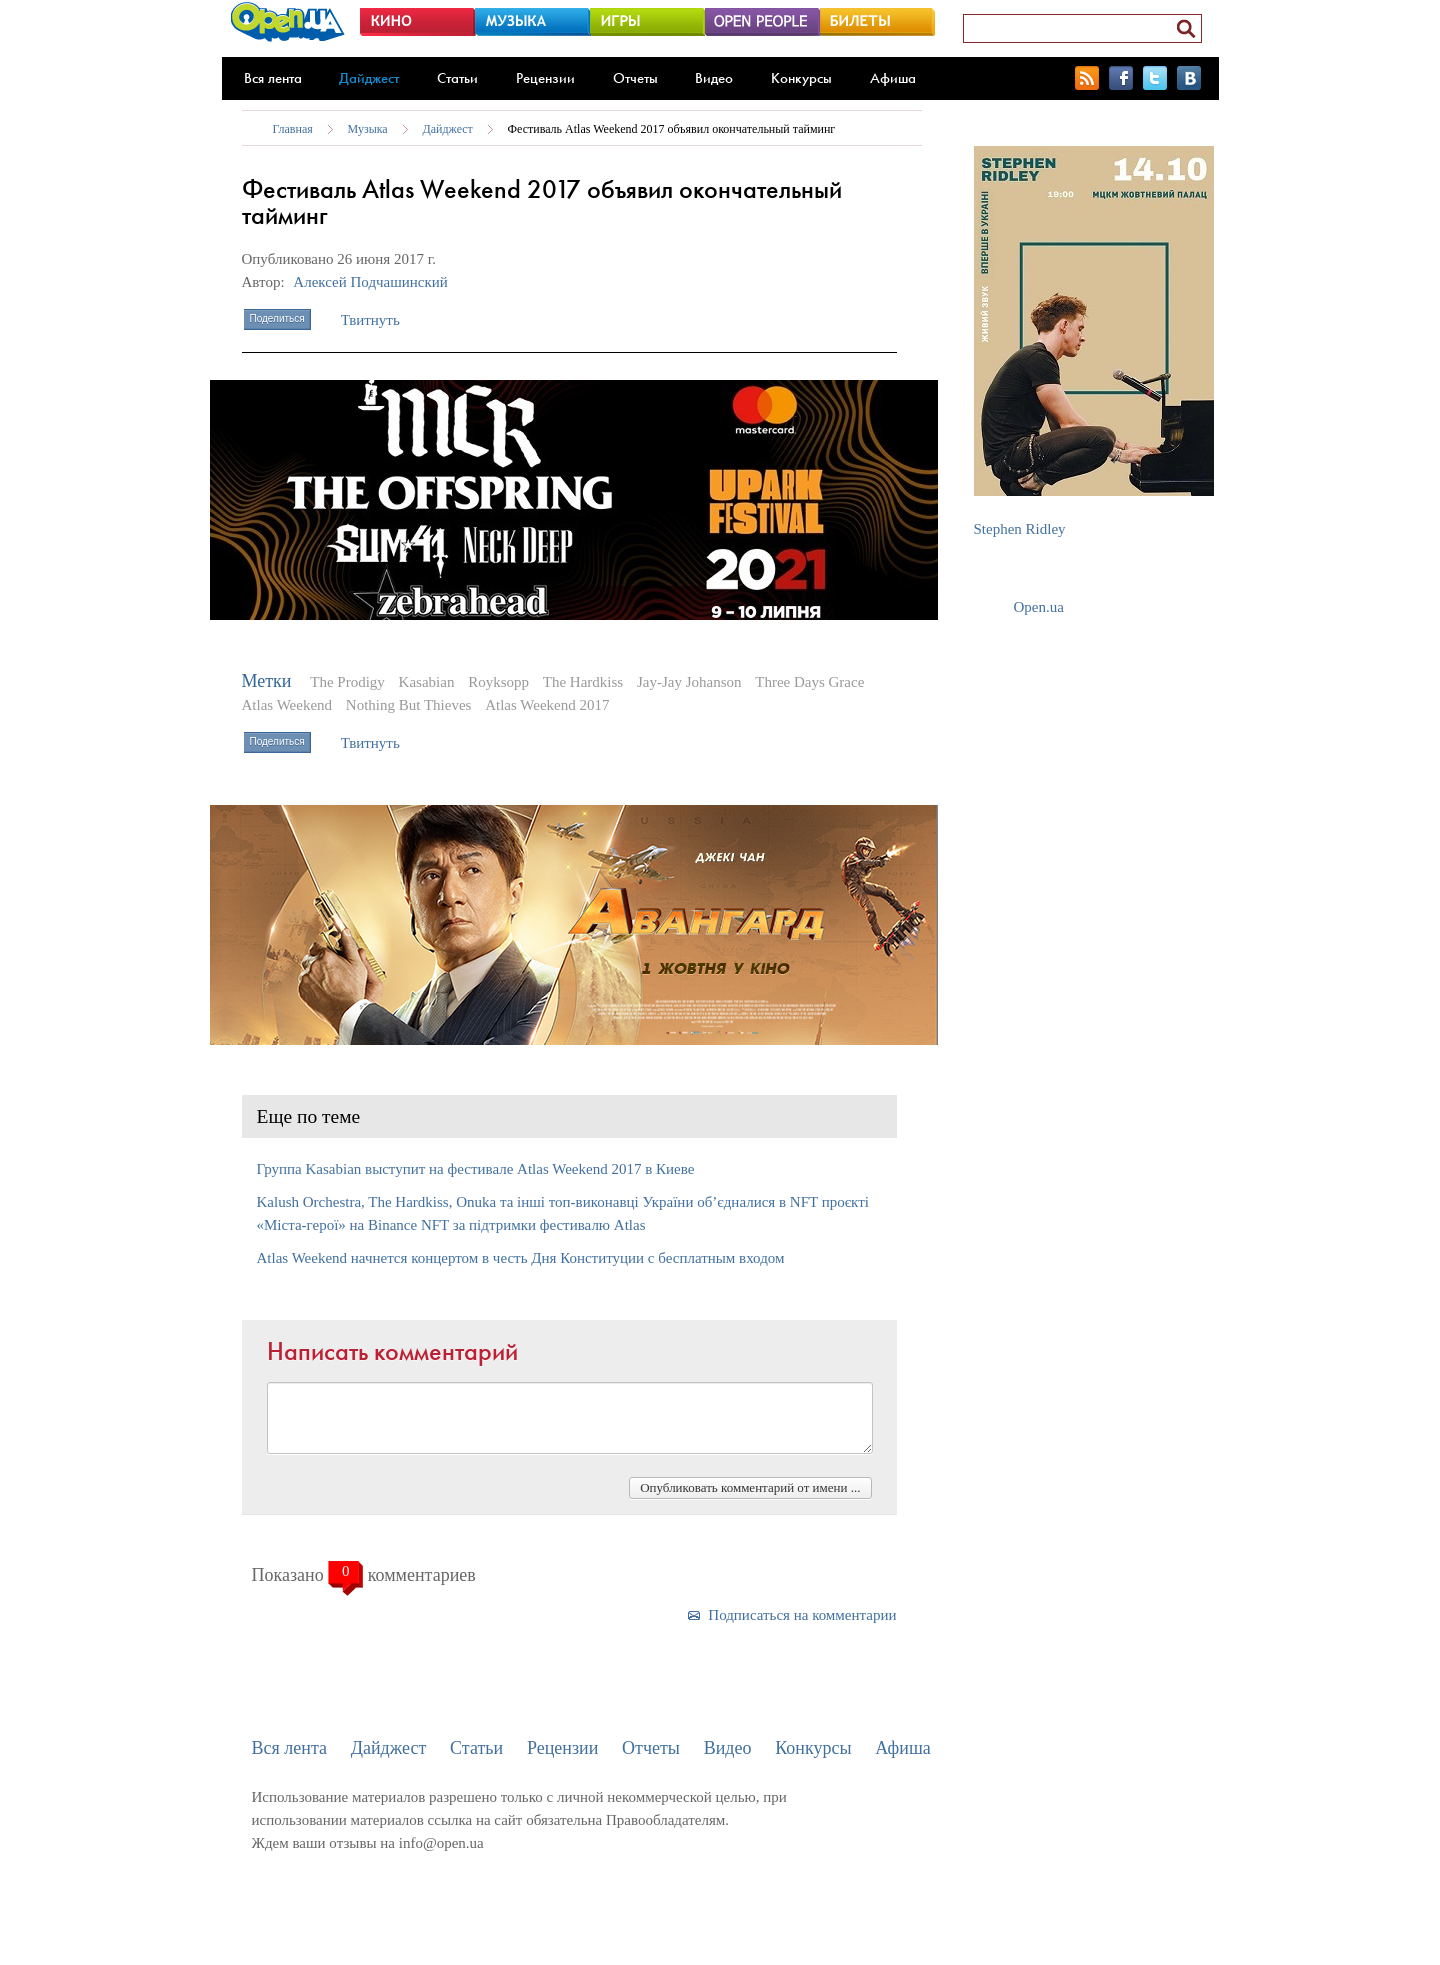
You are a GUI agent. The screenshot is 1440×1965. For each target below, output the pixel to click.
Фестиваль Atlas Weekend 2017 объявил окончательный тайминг (672, 129)
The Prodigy (347, 682)
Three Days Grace (809, 682)
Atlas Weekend (287, 705)
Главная (293, 129)
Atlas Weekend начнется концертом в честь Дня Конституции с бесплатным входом (521, 1258)
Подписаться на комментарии (802, 1615)
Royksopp (498, 682)
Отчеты (635, 78)
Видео (714, 78)
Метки (267, 681)
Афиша (893, 78)
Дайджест (369, 78)
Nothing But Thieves (409, 705)
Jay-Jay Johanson (689, 682)
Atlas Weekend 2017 (547, 705)
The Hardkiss (583, 682)
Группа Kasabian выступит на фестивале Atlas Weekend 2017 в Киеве (476, 1169)
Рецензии (545, 78)
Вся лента (273, 78)
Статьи (457, 78)
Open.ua (1039, 607)
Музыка (368, 129)
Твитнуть (370, 320)
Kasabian (427, 682)
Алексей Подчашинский (370, 282)
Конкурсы (801, 78)
